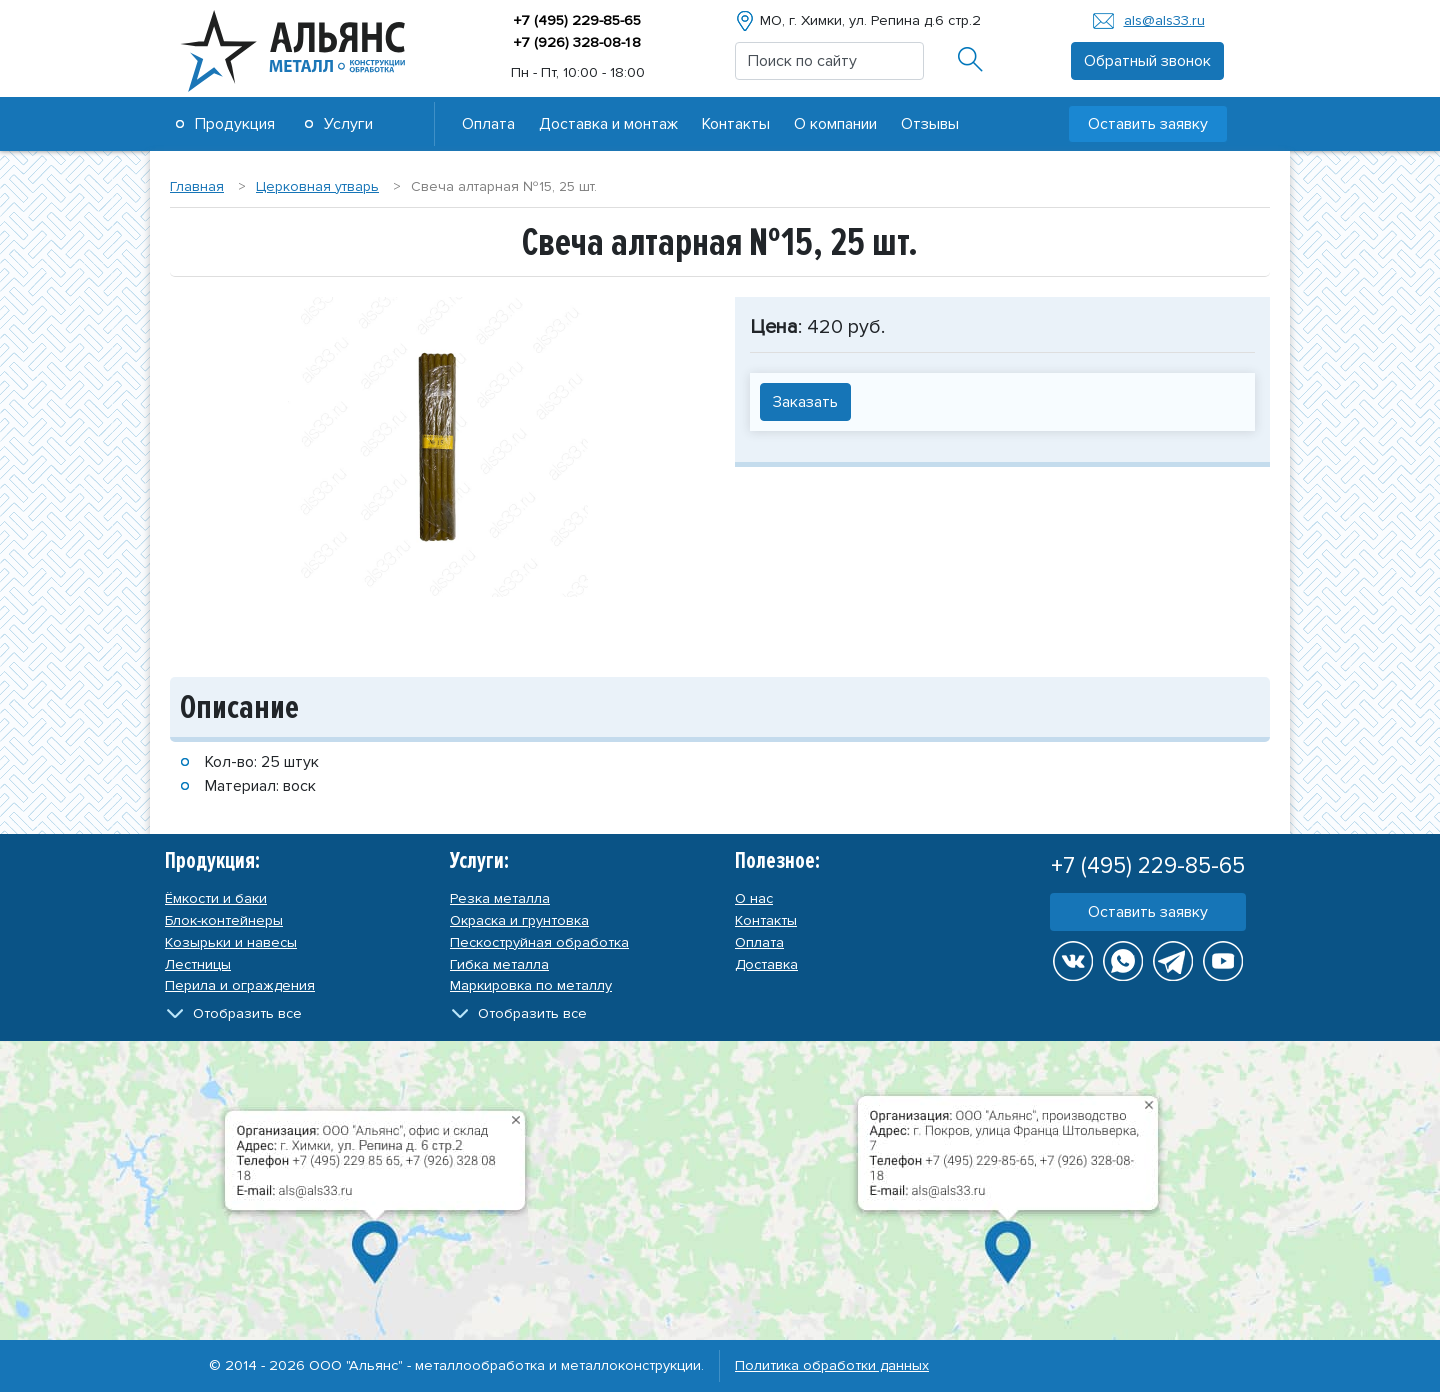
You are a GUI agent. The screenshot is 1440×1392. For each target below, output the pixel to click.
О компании (835, 124)
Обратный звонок (1147, 61)
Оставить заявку (1148, 124)
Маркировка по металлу (531, 985)
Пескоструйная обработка (539, 942)
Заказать (805, 402)
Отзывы (930, 124)
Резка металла (500, 898)
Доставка (766, 964)
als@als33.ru (1164, 20)
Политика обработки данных (832, 1365)
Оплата (488, 124)
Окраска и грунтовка (519, 920)
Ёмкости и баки (216, 898)
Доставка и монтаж (608, 124)
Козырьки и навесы (231, 942)
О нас (754, 898)
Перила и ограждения (240, 985)
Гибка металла (499, 964)
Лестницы (198, 964)
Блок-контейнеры (224, 920)
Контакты (736, 124)
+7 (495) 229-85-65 (577, 20)
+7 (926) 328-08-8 (577, 42)
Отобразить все (247, 1013)
